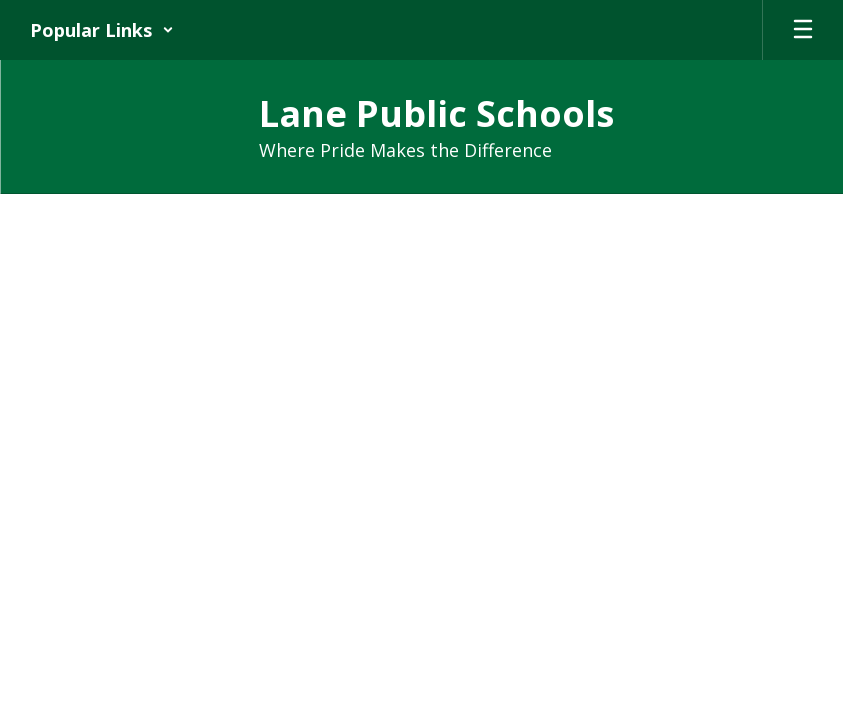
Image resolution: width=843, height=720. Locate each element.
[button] (102, 30)
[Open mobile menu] (803, 30)
